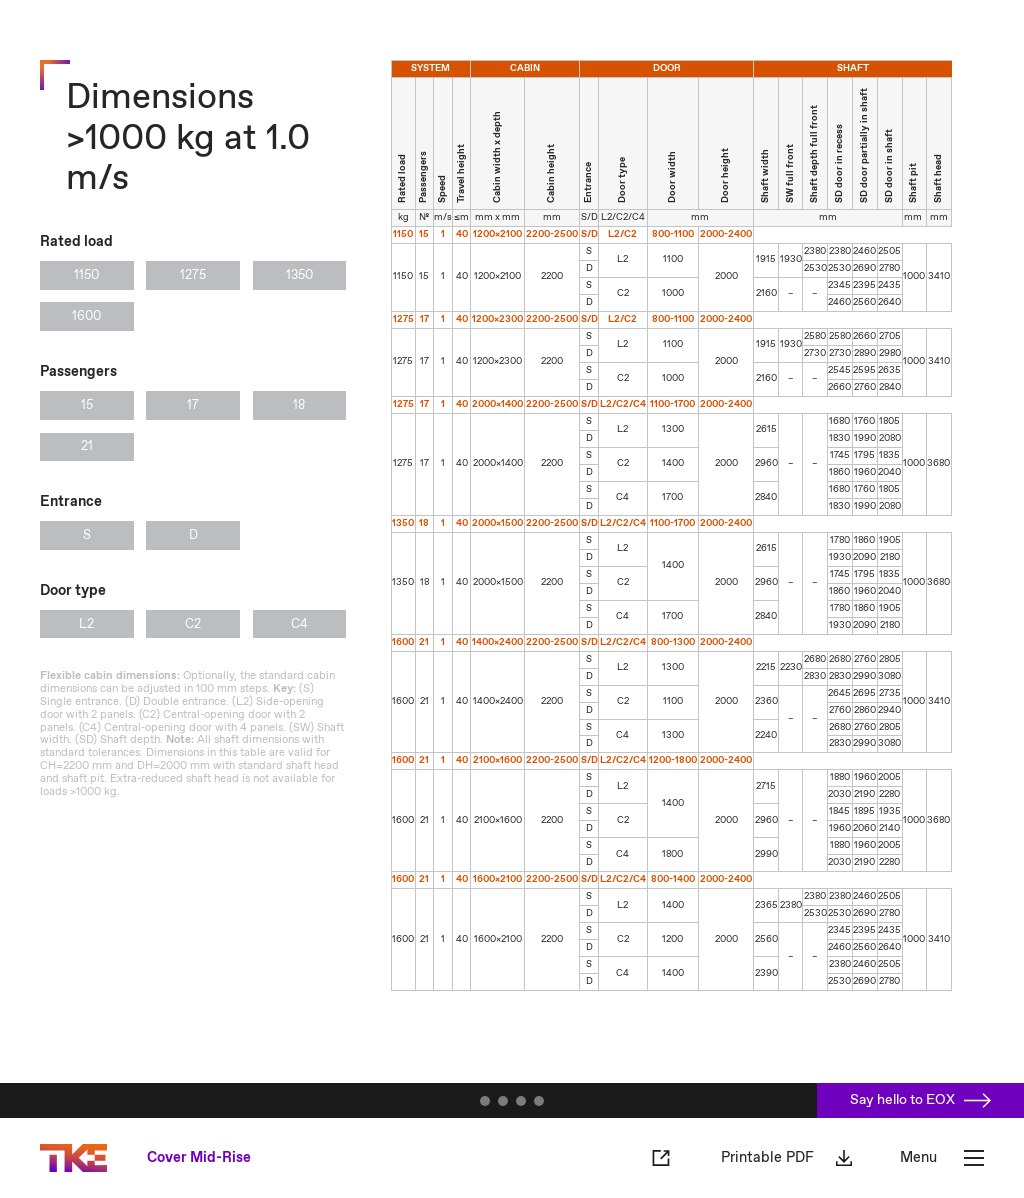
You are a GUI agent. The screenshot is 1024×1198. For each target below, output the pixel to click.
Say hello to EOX (920, 1100)
